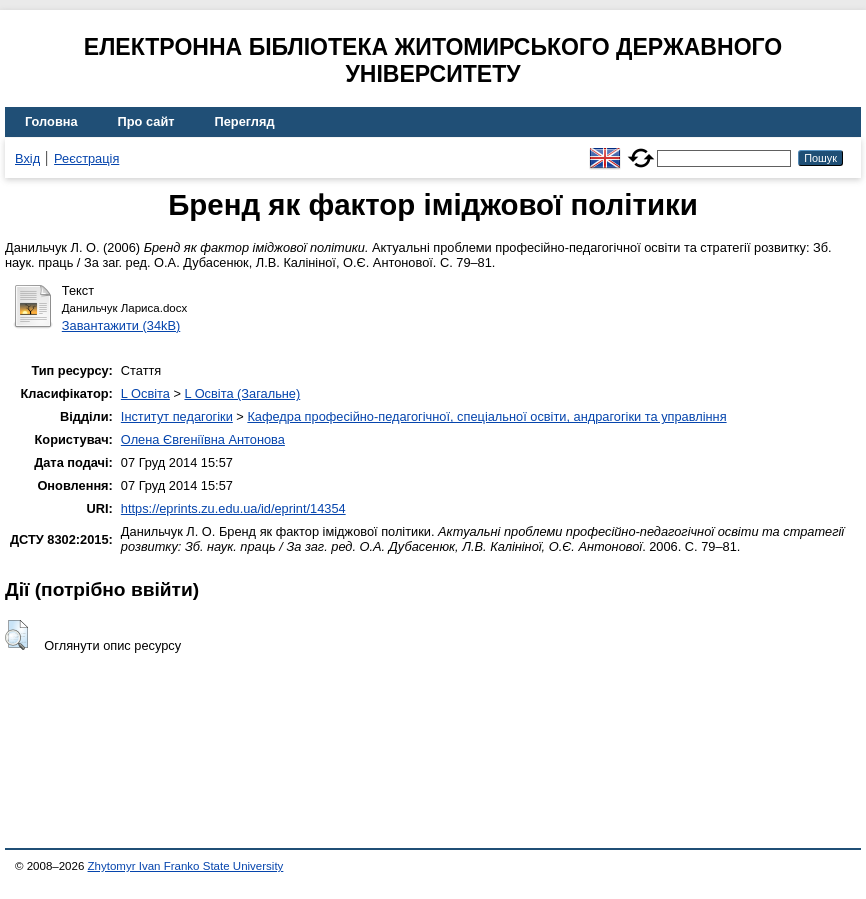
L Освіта (145, 393)
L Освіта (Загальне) (242, 393)
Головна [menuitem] (51, 121)
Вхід (27, 158)
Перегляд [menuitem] (245, 121)
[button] (16, 635)
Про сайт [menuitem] (146, 121)
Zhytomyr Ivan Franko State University (186, 866)
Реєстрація (86, 158)
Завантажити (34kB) (121, 325)
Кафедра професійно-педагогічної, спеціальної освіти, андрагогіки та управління (486, 416)
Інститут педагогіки (177, 416)
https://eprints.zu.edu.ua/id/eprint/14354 (233, 508)
